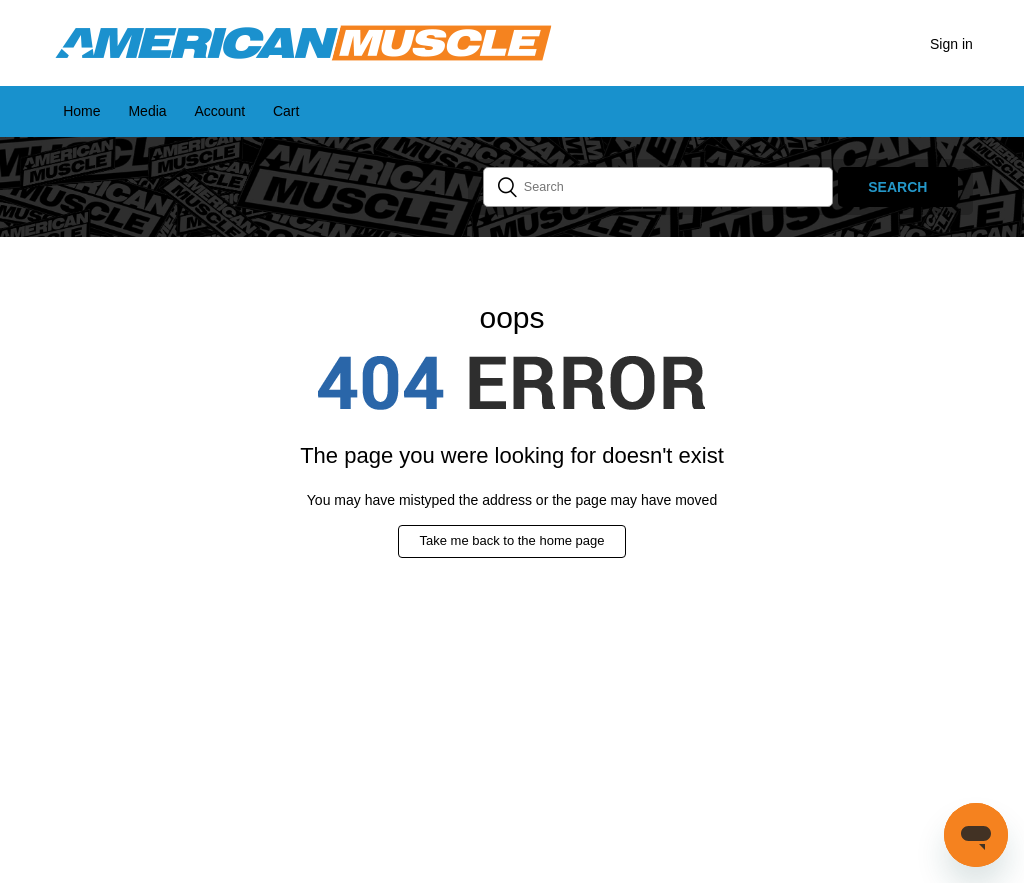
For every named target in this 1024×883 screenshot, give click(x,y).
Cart (286, 111)
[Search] (658, 187)
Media (147, 111)
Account (219, 111)
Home (81, 111)
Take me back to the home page (511, 540)
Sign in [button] (951, 44)
